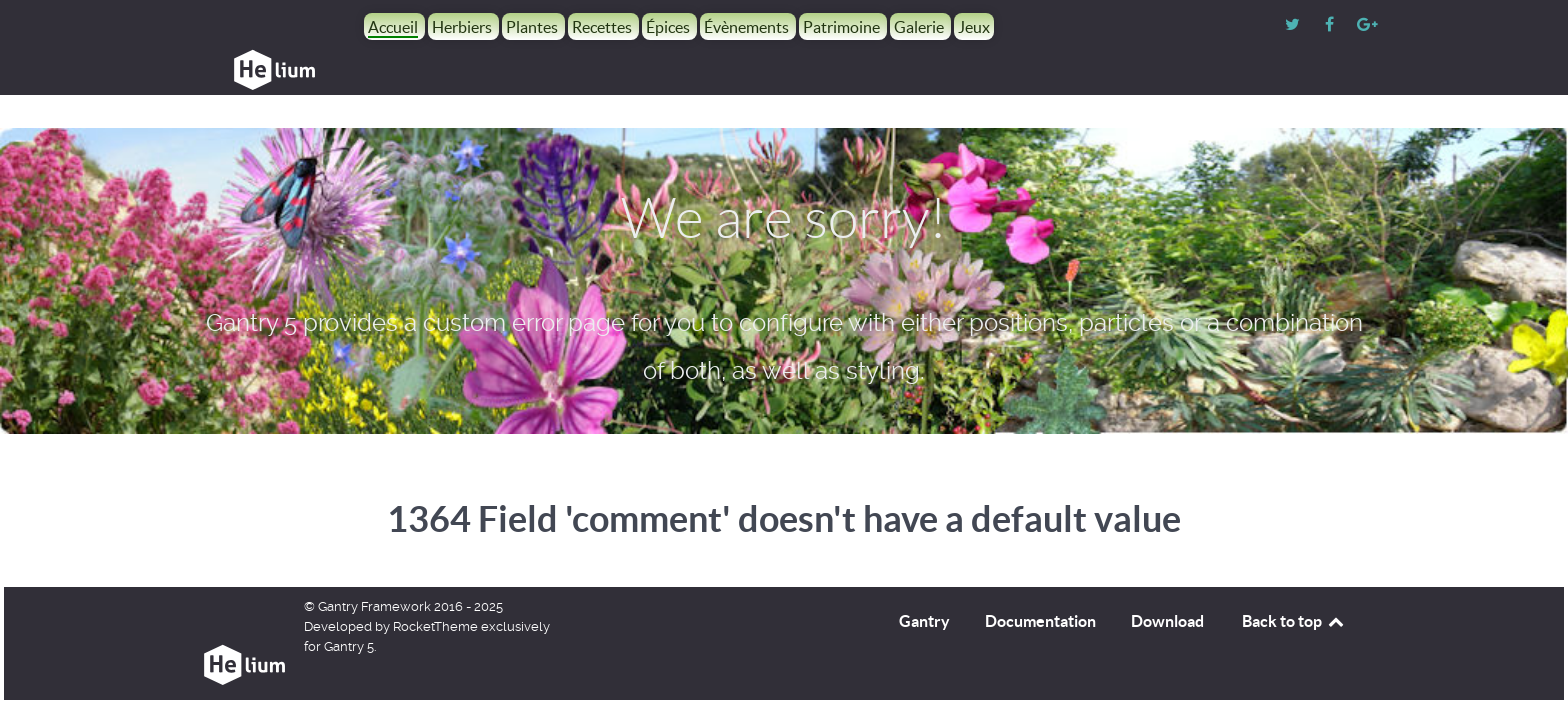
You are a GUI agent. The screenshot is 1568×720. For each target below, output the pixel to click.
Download (1167, 576)
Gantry (924, 576)
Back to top (1294, 576)
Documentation (1040, 576)
